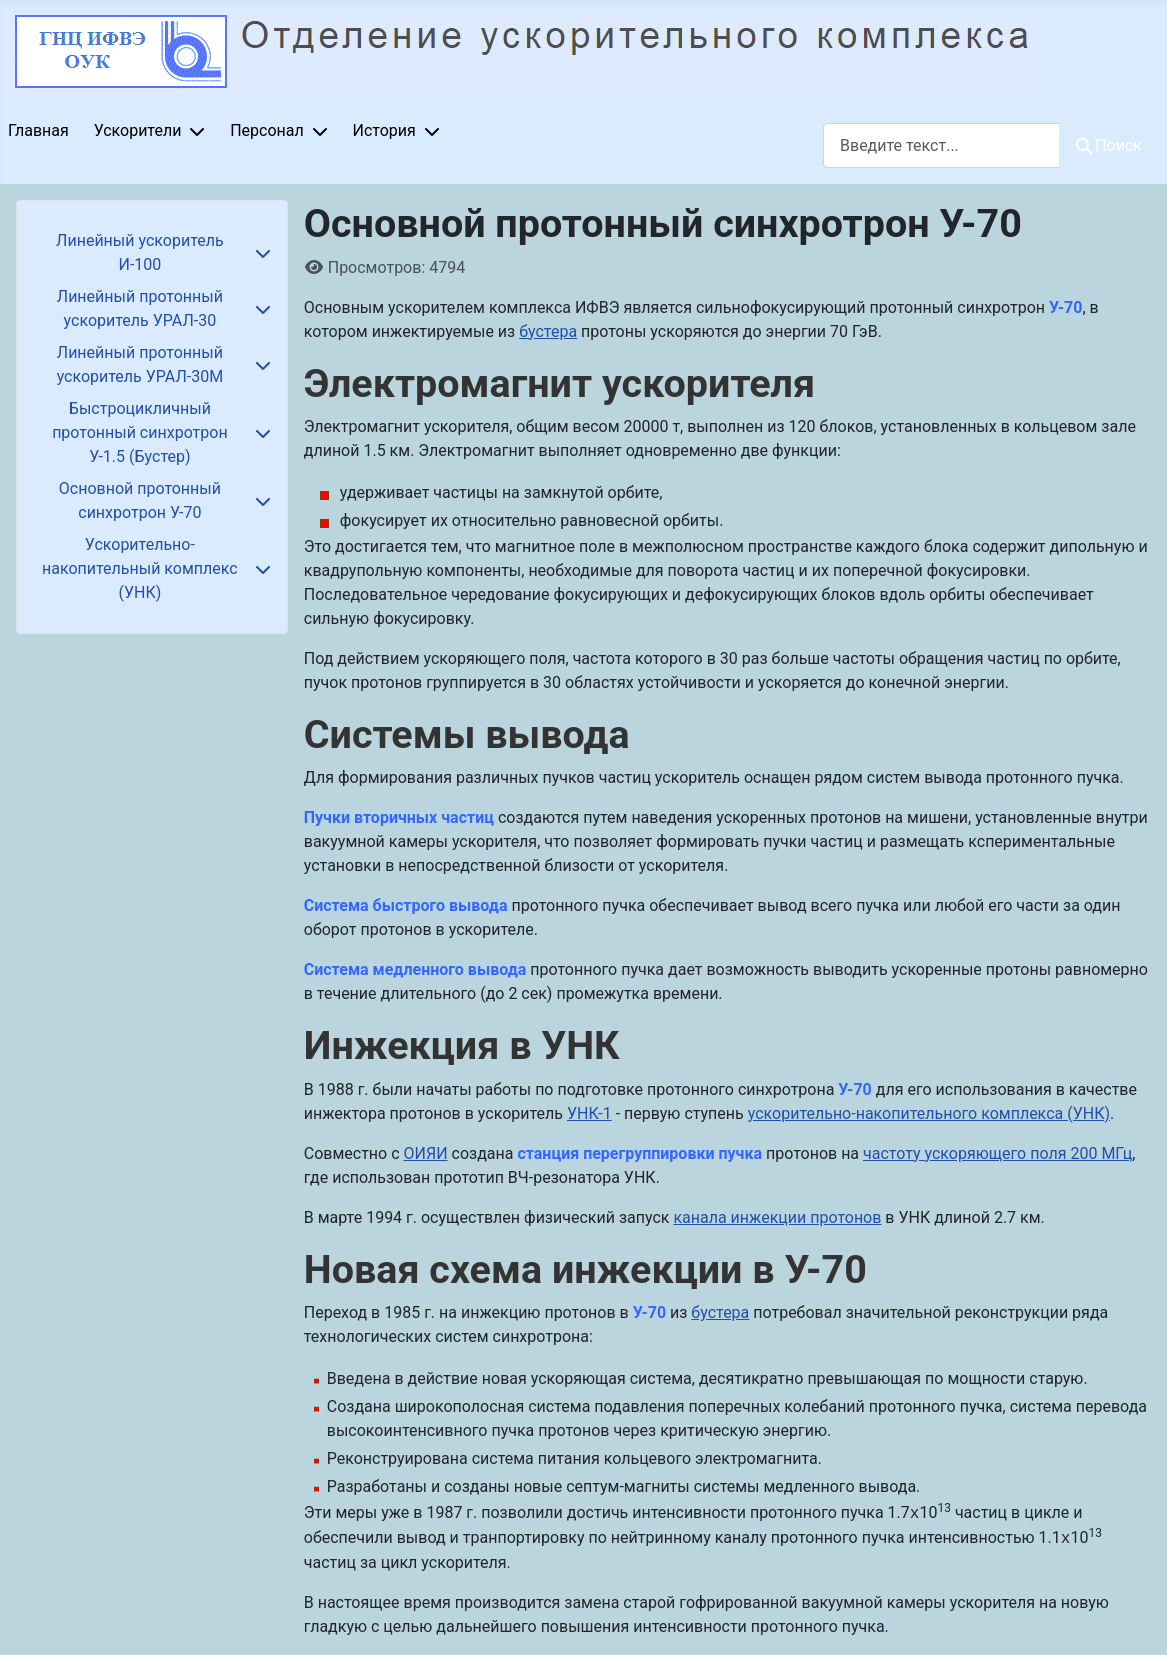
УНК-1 (589, 1113)
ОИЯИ (426, 1153)
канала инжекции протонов (777, 1217)
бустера (548, 331)
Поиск (1109, 145)
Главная (38, 130)
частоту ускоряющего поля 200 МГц (997, 1153)
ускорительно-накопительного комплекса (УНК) (929, 1113)
